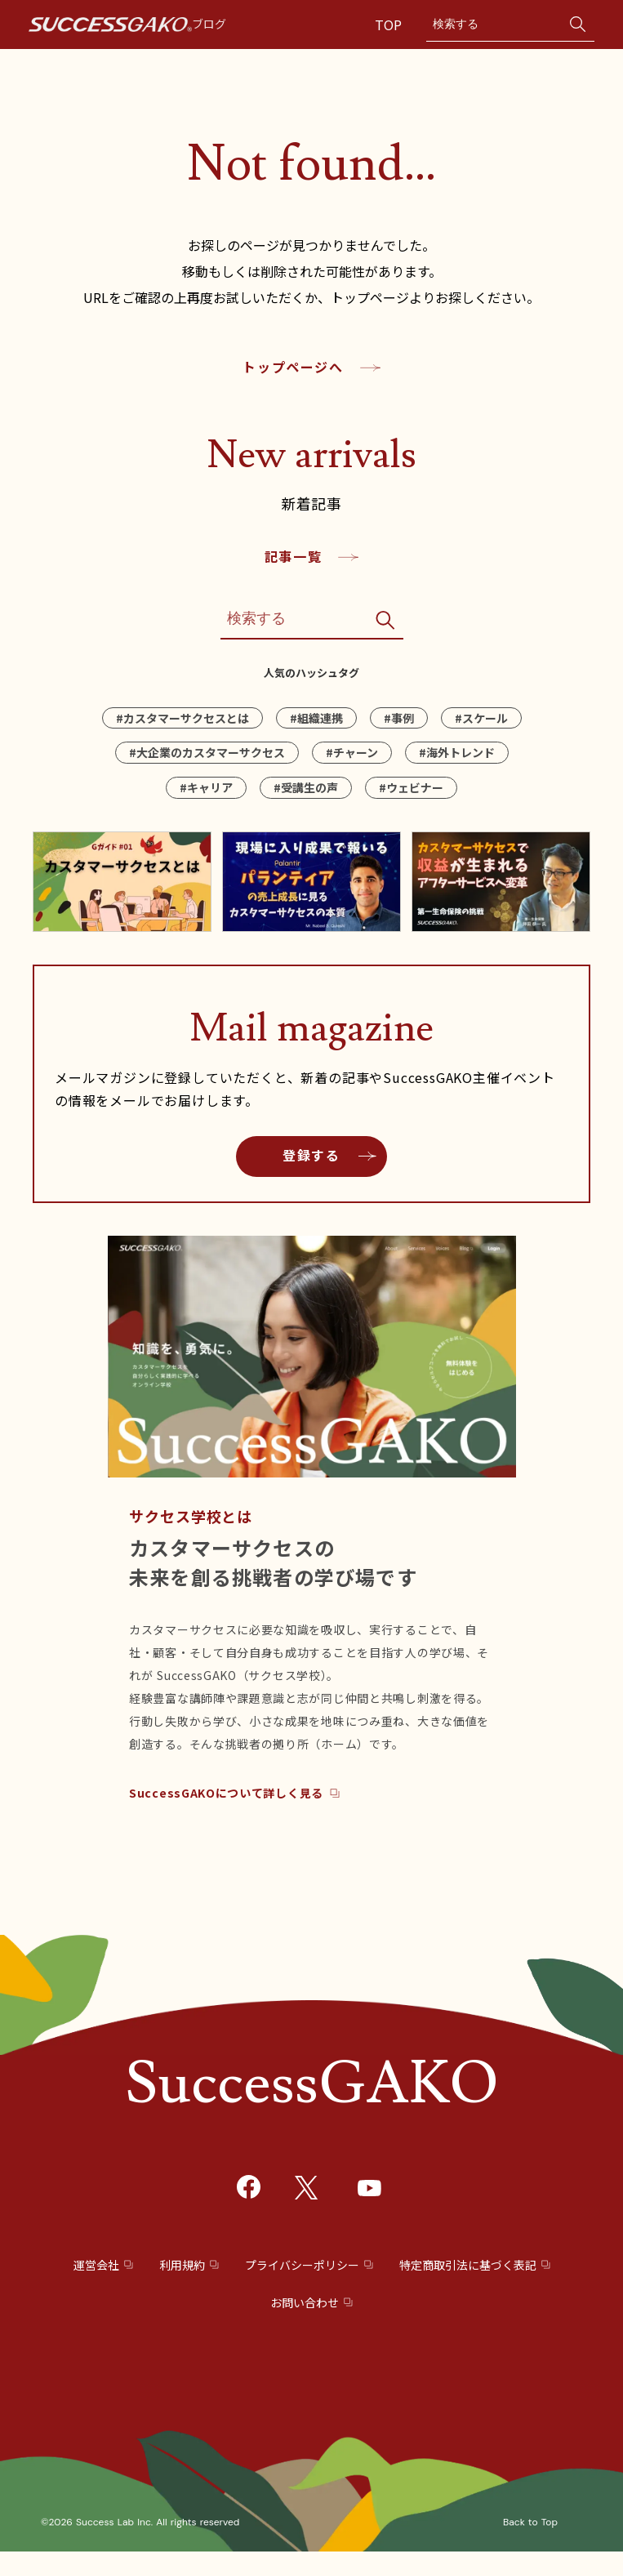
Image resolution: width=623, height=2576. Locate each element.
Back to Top (530, 2522)
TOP (390, 24)
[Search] (494, 24)
